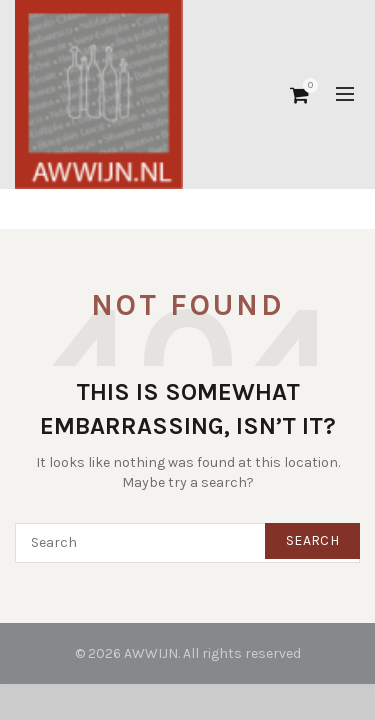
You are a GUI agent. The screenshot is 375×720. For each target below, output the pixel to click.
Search (312, 540)
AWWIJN (151, 653)
